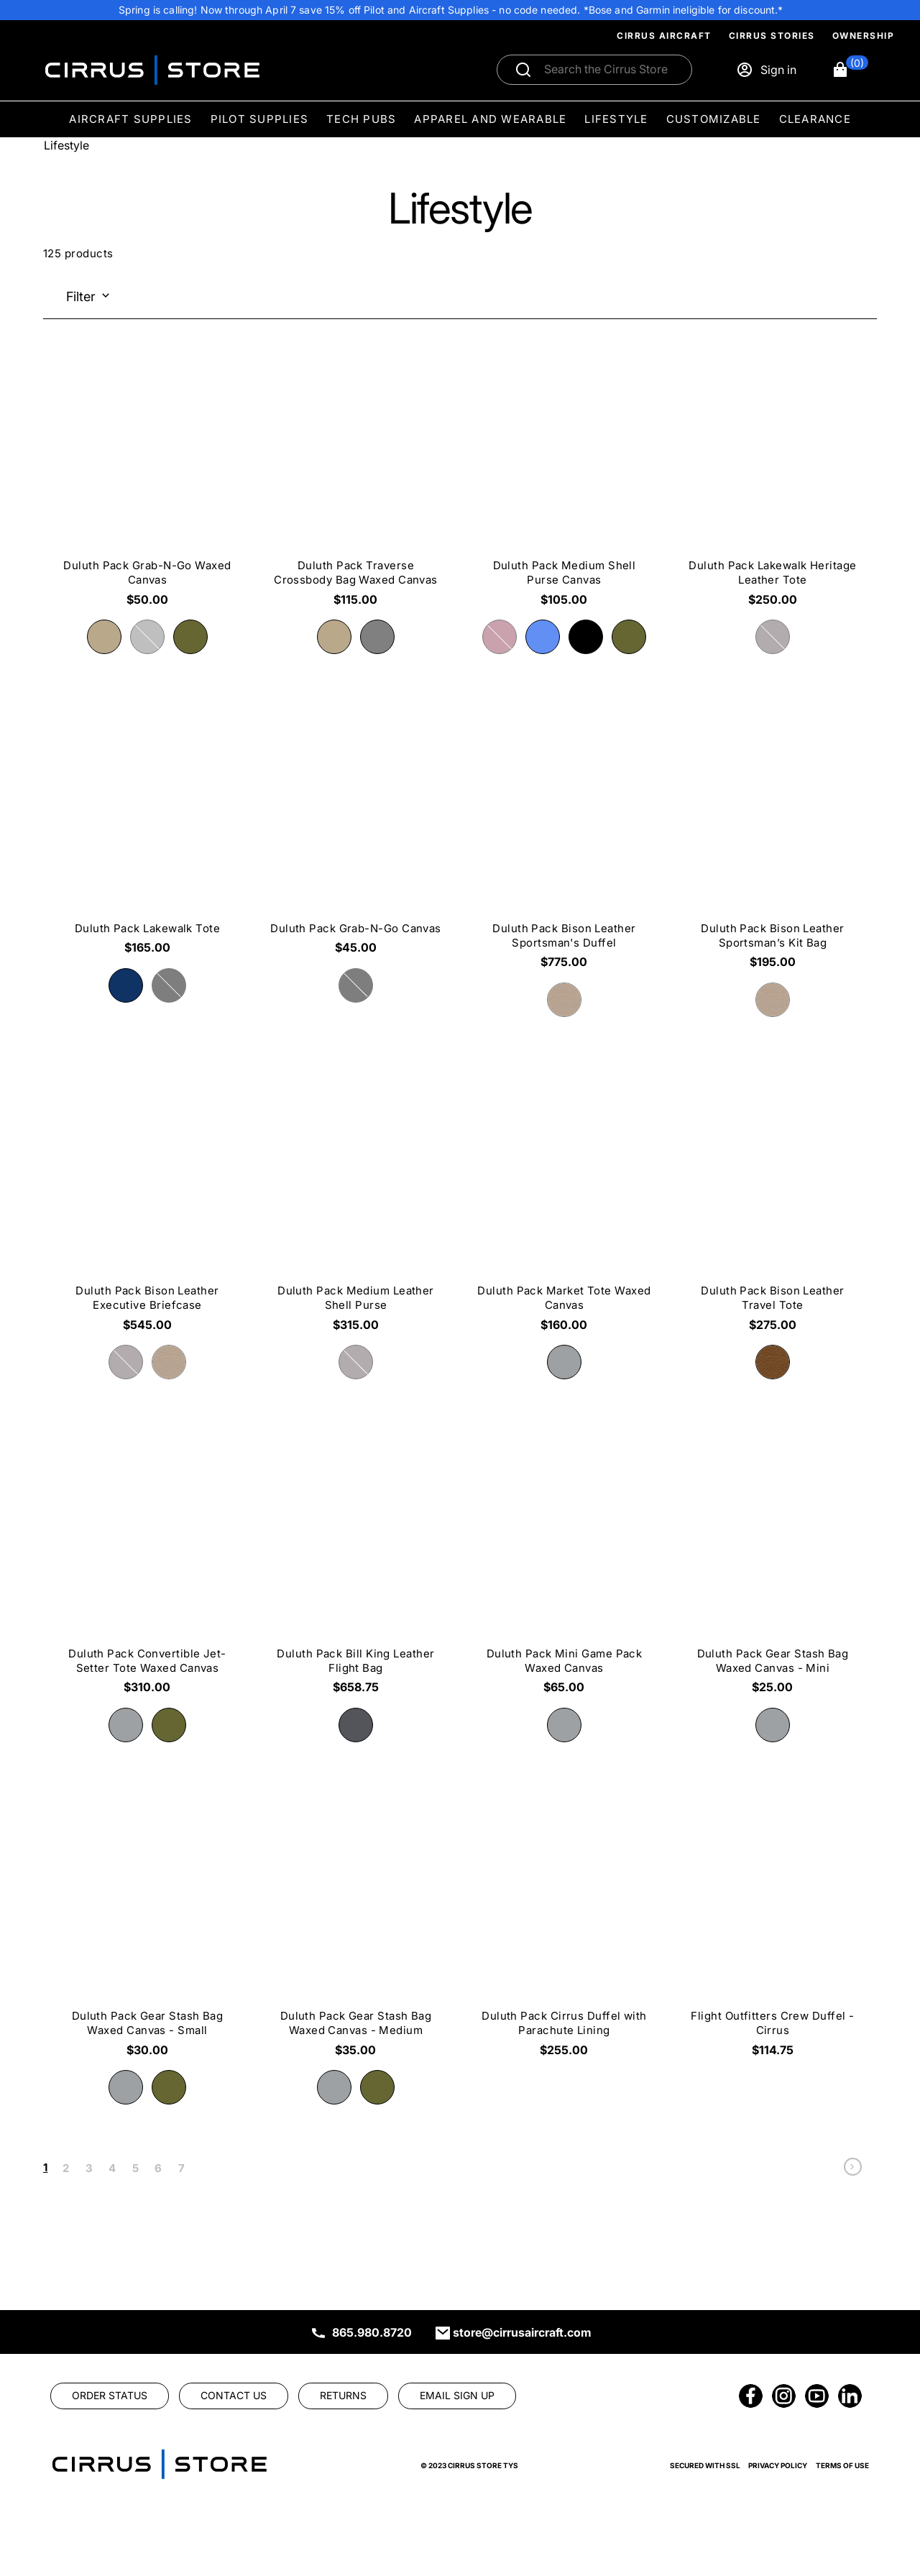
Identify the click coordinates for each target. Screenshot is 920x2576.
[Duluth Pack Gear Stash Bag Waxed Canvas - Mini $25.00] (773, 1572)
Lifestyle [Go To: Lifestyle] (66, 145)
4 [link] (112, 2168)
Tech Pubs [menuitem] (361, 118)
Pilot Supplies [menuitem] (260, 118)
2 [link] (66, 2168)
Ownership (863, 35)
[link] (852, 2170)
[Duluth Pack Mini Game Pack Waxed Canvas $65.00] (564, 1572)
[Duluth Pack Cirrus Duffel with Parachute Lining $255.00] (564, 1935)
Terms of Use (842, 2465)
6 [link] (158, 2168)
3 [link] (89, 2168)
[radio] (104, 637)
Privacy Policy (777, 2465)
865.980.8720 (372, 2332)
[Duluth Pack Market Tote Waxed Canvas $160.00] (564, 1210)
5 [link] (135, 2168)
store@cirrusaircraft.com (522, 2332)
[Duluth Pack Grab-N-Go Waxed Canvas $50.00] (147, 485)
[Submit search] (523, 69)
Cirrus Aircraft (664, 35)
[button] (850, 70)
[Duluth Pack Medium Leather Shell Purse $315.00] (356, 1210)
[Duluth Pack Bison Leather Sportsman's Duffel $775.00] (564, 847)
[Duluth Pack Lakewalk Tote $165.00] (147, 840)
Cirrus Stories (772, 35)
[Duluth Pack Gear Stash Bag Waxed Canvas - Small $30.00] (147, 1935)
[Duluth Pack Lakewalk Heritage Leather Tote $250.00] (773, 485)
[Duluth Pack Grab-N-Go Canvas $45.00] (356, 840)
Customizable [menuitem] (713, 118)
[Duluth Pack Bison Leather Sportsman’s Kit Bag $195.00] (773, 847)
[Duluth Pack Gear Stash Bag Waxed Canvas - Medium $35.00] (356, 1935)
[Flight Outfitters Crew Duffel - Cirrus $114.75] (773, 1935)
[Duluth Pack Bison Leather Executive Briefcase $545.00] (147, 1210)
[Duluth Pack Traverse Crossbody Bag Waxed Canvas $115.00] (356, 485)
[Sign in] (766, 69)
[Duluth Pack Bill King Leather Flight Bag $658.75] (356, 1572)
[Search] (610, 70)
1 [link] (45, 2167)
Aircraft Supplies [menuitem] (130, 118)
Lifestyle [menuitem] (616, 118)
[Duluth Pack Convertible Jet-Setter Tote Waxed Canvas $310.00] (147, 1572)
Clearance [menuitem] (815, 118)
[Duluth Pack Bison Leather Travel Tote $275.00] (773, 1210)
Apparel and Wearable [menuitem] (490, 118)
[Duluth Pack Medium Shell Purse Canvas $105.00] (564, 485)
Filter (81, 296)
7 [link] (181, 2168)
